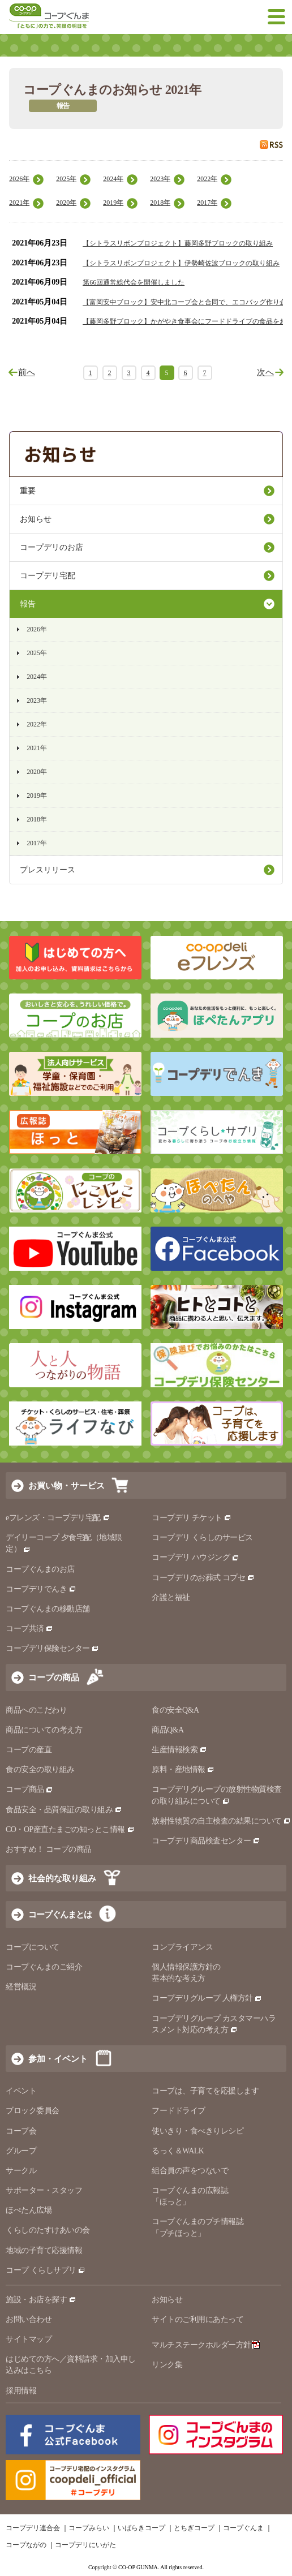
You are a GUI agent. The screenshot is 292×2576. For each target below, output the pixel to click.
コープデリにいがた (85, 2545)
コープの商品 (53, 1677)
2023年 (160, 179)
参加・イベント (58, 2058)
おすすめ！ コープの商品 (49, 1849)
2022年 (207, 179)
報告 (28, 604)
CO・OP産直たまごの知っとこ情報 (70, 1829)
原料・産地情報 (183, 1769)
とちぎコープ (194, 2528)
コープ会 (21, 2131)
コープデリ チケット (191, 1517)
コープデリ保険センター (52, 1648)
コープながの (26, 2545)
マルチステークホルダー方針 (206, 2345)
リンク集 (167, 2364)
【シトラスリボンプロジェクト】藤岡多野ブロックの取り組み (178, 243)
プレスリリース (47, 870)
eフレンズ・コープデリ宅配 (58, 1517)
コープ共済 (29, 1628)
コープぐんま (243, 2528)
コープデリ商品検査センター (206, 1841)
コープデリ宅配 (47, 575)
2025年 (66, 179)
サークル (21, 2170)
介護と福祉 (171, 1597)
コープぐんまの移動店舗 (48, 1609)
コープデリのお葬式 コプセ (203, 1577)
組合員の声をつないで (190, 2170)
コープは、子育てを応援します (205, 2091)
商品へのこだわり (36, 1710)
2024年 (113, 179)
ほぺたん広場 (28, 2210)
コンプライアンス (182, 1947)
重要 (28, 491)
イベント (21, 2091)
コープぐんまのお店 (40, 1569)
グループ (21, 2151)
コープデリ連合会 (33, 2528)
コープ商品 (29, 1789)
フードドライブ (178, 2110)
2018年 (160, 203)
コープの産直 (28, 1749)
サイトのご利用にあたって (197, 2319)
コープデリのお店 (51, 547)
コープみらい (88, 2528)
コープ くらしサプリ (45, 2270)
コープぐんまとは (60, 1914)
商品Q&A (168, 1730)
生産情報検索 (179, 1749)
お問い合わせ (28, 2319)
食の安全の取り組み (40, 1769)
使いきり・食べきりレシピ (197, 2131)
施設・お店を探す (41, 2299)
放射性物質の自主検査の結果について (221, 1821)
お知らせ (35, 519)
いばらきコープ (141, 2528)
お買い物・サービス (66, 1485)
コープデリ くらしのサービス (202, 1537)
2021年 (19, 203)
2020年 (66, 203)
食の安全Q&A (175, 1710)
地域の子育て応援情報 (44, 2250)
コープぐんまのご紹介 (44, 1967)
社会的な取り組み (62, 1878)
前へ (26, 372)
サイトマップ (28, 2339)
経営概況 (21, 1986)
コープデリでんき (41, 1589)
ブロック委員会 (32, 2110)
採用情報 (21, 2390)
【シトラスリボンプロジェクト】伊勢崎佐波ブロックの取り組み (181, 263)
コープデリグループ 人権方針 (207, 1998)
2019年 (113, 203)
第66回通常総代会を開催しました (133, 282)
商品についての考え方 (44, 1730)
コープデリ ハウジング (195, 1557)
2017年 (207, 203)
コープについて (32, 1947)
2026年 (19, 179)
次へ (265, 372)
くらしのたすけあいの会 (48, 2230)
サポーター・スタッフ (44, 2190)
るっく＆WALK (178, 2151)
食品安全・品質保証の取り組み (64, 1809)
